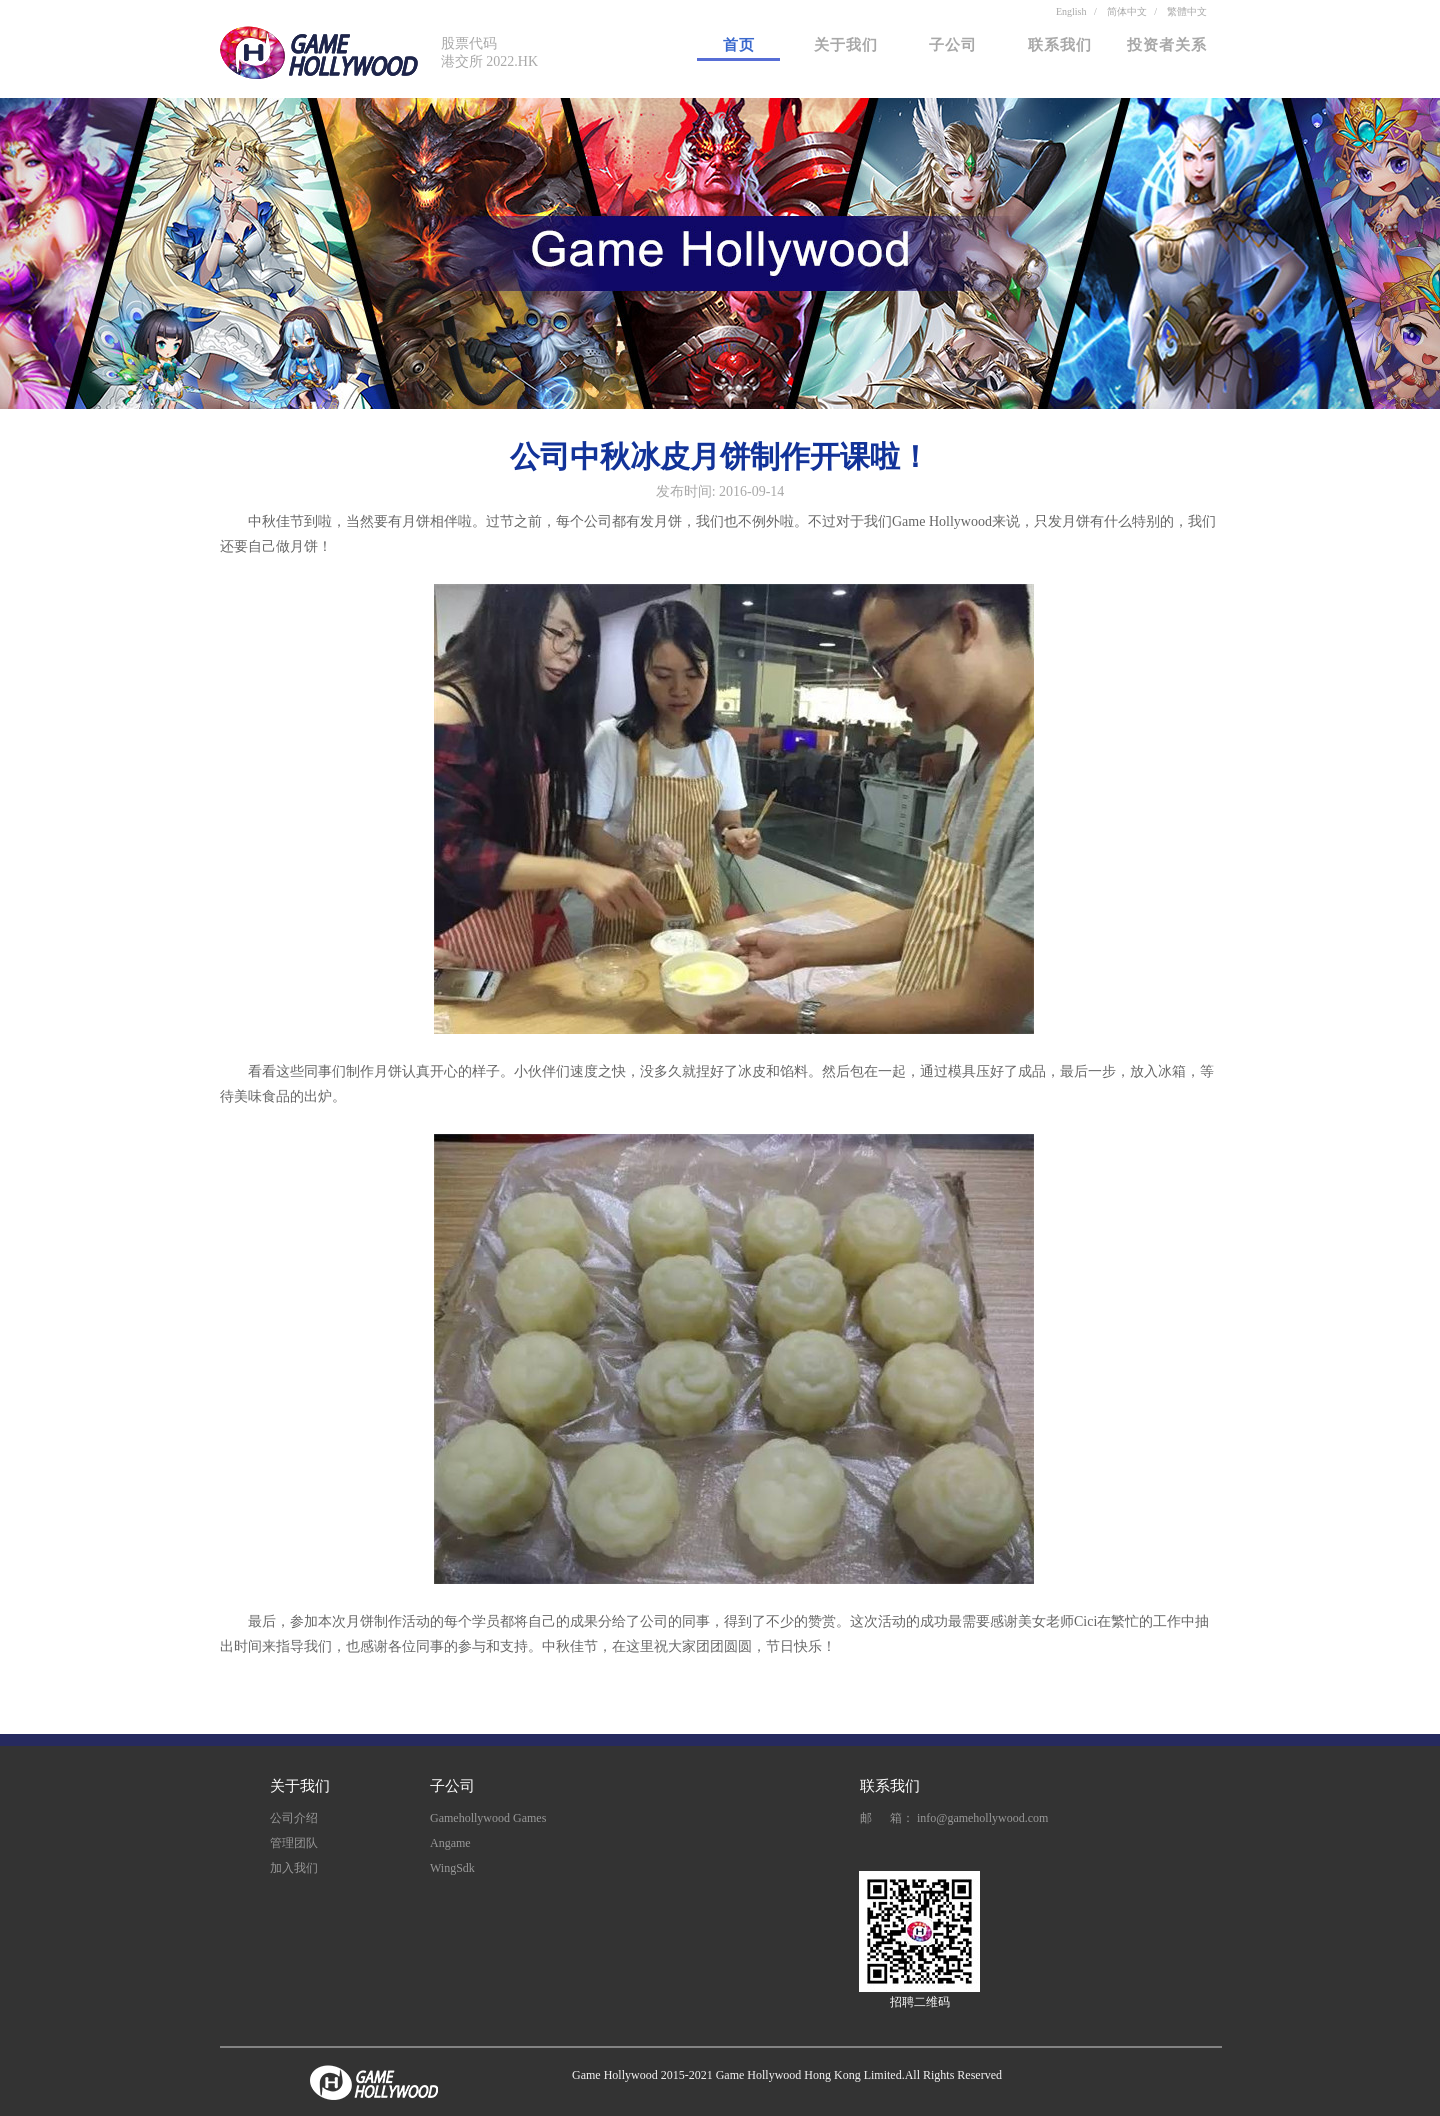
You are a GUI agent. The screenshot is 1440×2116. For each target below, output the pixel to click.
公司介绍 (294, 1818)
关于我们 (846, 45)
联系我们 (1060, 45)
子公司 (953, 45)
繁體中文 (1187, 11)
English (1071, 11)
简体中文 (1127, 11)
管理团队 (294, 1843)
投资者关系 (1167, 45)
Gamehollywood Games (488, 1818)
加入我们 (294, 1868)
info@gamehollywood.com (982, 1818)
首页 (739, 45)
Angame (450, 1843)
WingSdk (452, 1868)
